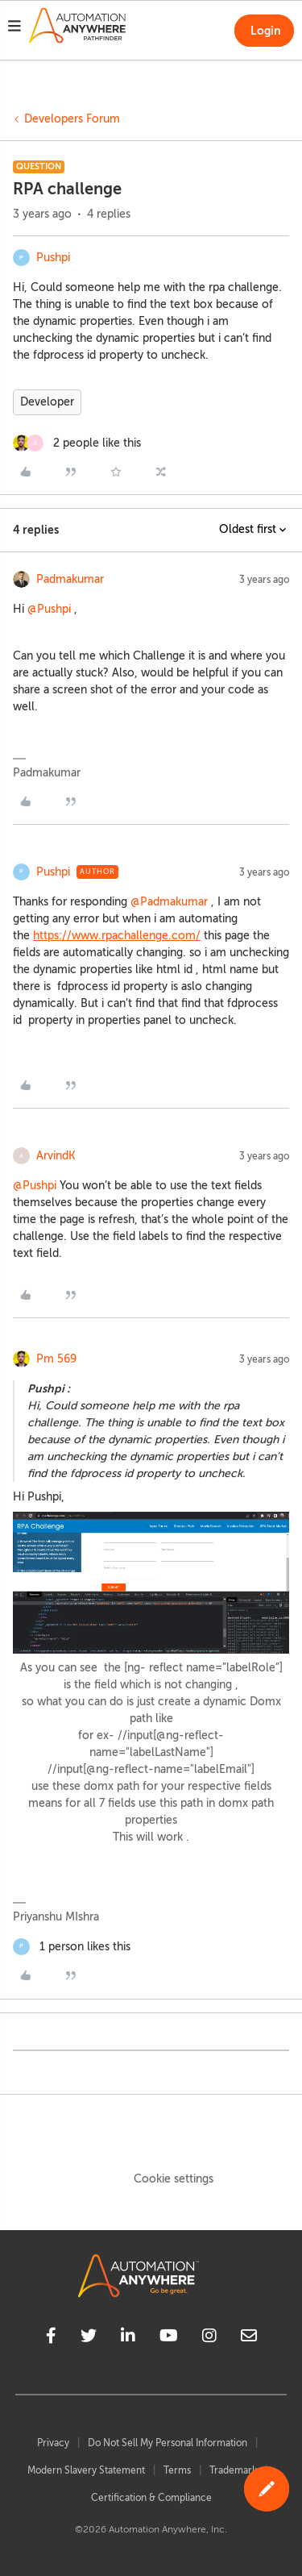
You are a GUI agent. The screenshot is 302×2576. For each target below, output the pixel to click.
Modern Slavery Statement (86, 2470)
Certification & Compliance (151, 2497)
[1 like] (71, 1946)
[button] (14, 28)
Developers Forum (72, 119)
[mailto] (249, 2338)
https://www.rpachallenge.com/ (117, 936)
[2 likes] (77, 443)
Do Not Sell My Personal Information (167, 2443)
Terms (177, 2470)
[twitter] (89, 2338)
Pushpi (53, 258)
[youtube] (168, 2338)
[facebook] (51, 2338)
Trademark (233, 2470)
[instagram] (209, 2338)
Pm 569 (56, 1359)
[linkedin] (128, 2338)
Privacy (53, 2443)
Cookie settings (173, 2179)
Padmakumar (70, 579)
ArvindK (56, 1156)
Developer (47, 402)
